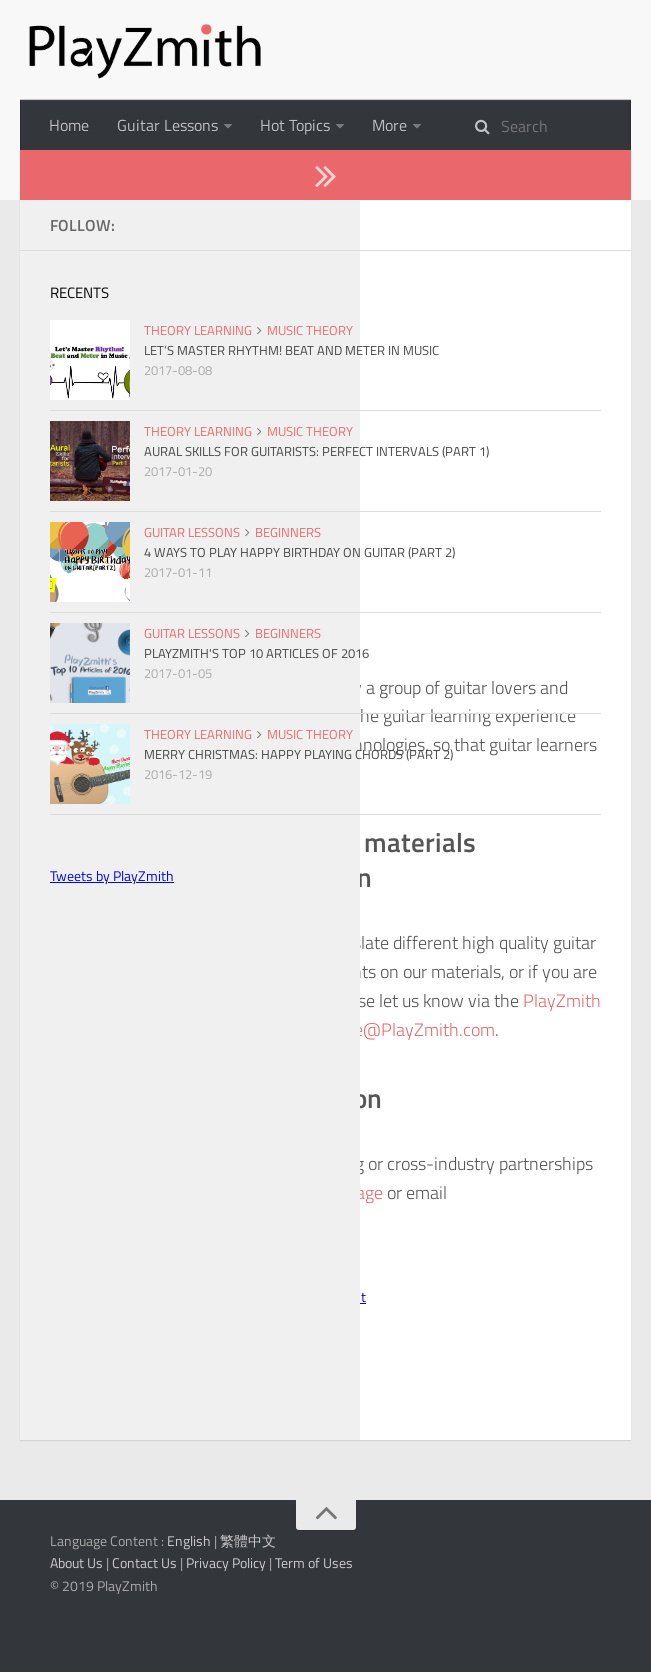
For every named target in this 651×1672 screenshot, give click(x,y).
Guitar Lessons (167, 125)
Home (69, 125)
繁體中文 (248, 1640)
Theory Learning (104, 175)
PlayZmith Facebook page (289, 1292)
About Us (233, 175)
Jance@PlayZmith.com (408, 1129)
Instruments (414, 125)
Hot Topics (295, 125)
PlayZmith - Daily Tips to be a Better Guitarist (233, 1396)
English (189, 1640)
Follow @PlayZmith (158, 1375)
